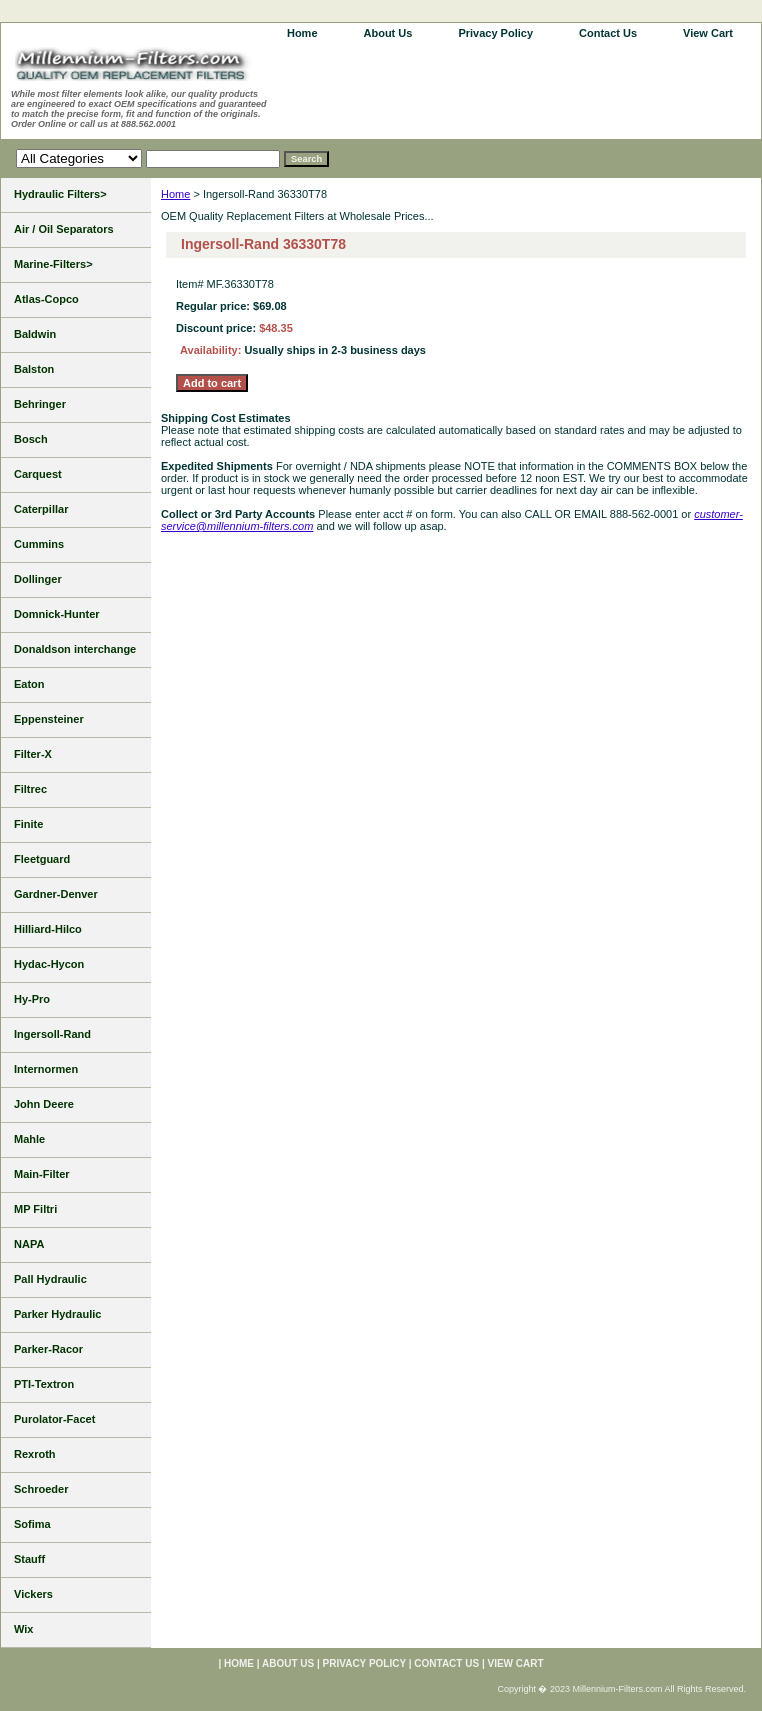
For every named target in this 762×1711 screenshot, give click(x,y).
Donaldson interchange (75, 649)
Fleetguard (42, 859)
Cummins (39, 544)
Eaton (29, 684)
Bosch (31, 439)
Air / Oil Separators (64, 229)
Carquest (38, 474)
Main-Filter (42, 1174)
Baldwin (35, 334)
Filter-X (33, 754)
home (302, 33)
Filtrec (30, 789)
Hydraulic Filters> (60, 194)
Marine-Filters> (53, 264)
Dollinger (38, 579)
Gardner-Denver (56, 894)
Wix (23, 1629)
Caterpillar (41, 509)
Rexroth (35, 1454)
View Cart (708, 33)
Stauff (29, 1559)
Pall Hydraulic (50, 1279)
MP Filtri (35, 1209)
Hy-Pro (32, 999)
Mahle (29, 1139)
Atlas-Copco (46, 299)
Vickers (33, 1594)
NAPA (29, 1244)
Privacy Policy (495, 33)
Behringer (40, 404)
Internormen (46, 1069)
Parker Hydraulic (57, 1314)
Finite (28, 824)
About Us (388, 33)
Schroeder (41, 1489)
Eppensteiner (49, 719)
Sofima (32, 1524)
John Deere (44, 1104)
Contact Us (608, 33)
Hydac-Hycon (49, 964)
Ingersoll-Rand (52, 1034)
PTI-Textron (44, 1384)
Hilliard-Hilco (48, 929)
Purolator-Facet (54, 1419)
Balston (34, 369)
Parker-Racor (48, 1349)
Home (175, 194)
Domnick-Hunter (57, 614)
